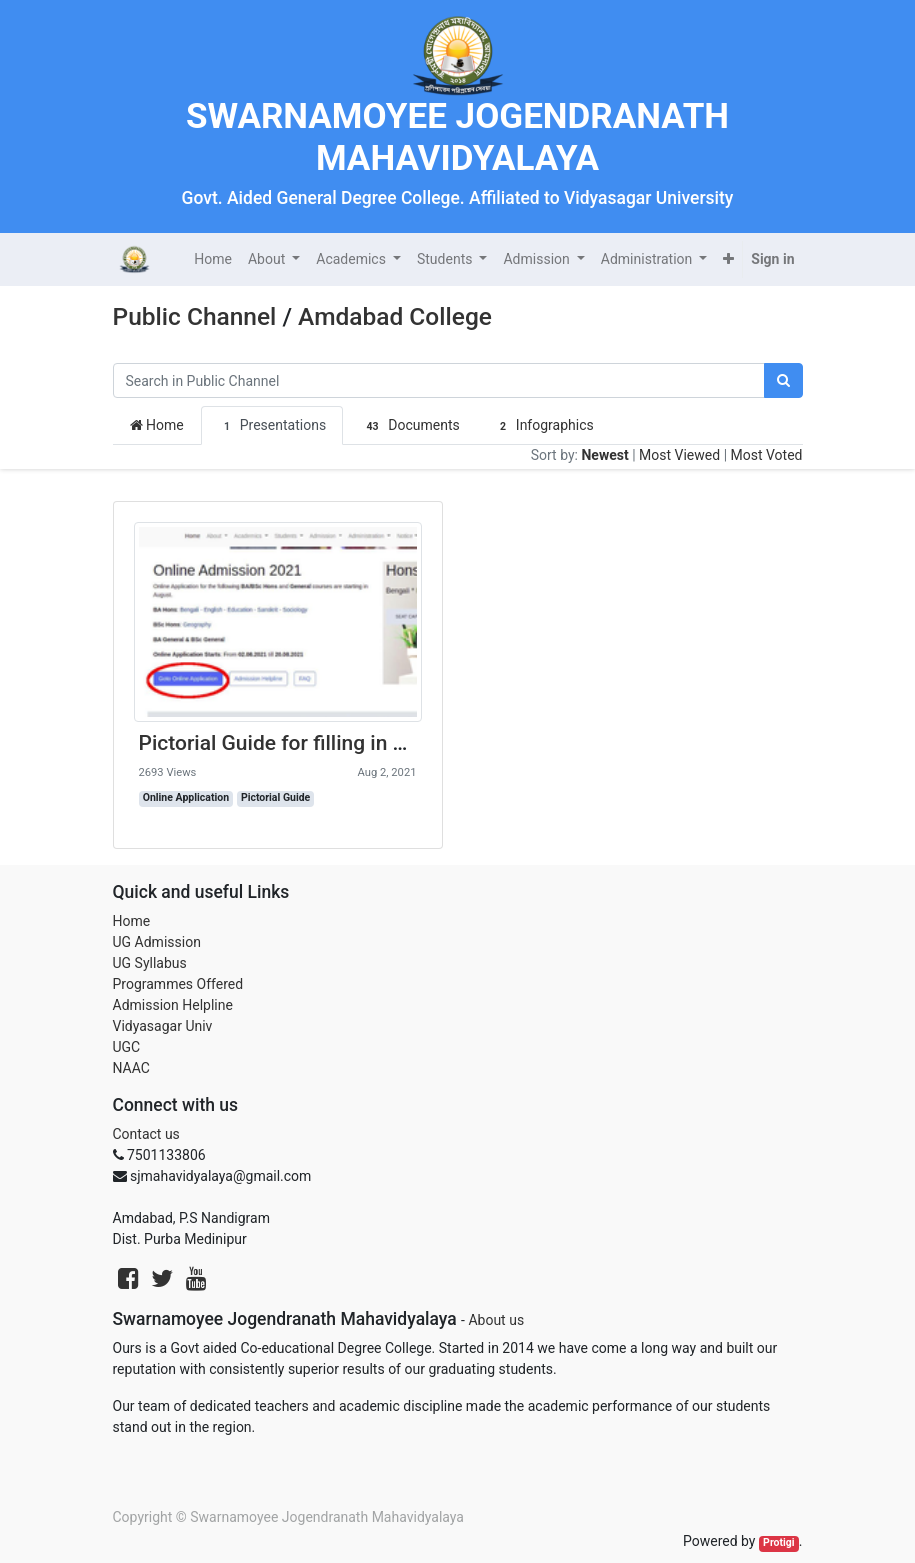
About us (496, 1320)
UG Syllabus (150, 963)
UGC (127, 1047)
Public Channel (195, 316)
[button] (728, 259)
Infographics (544, 426)
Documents (410, 426)
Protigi (779, 1542)
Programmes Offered (178, 984)
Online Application (186, 797)
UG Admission (157, 942)
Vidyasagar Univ (163, 1026)
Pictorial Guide (275, 797)
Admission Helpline (173, 1005)
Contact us (146, 1134)
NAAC (131, 1068)
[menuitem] (213, 259)
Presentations (272, 426)
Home (157, 425)
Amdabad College (395, 316)
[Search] (783, 380)
